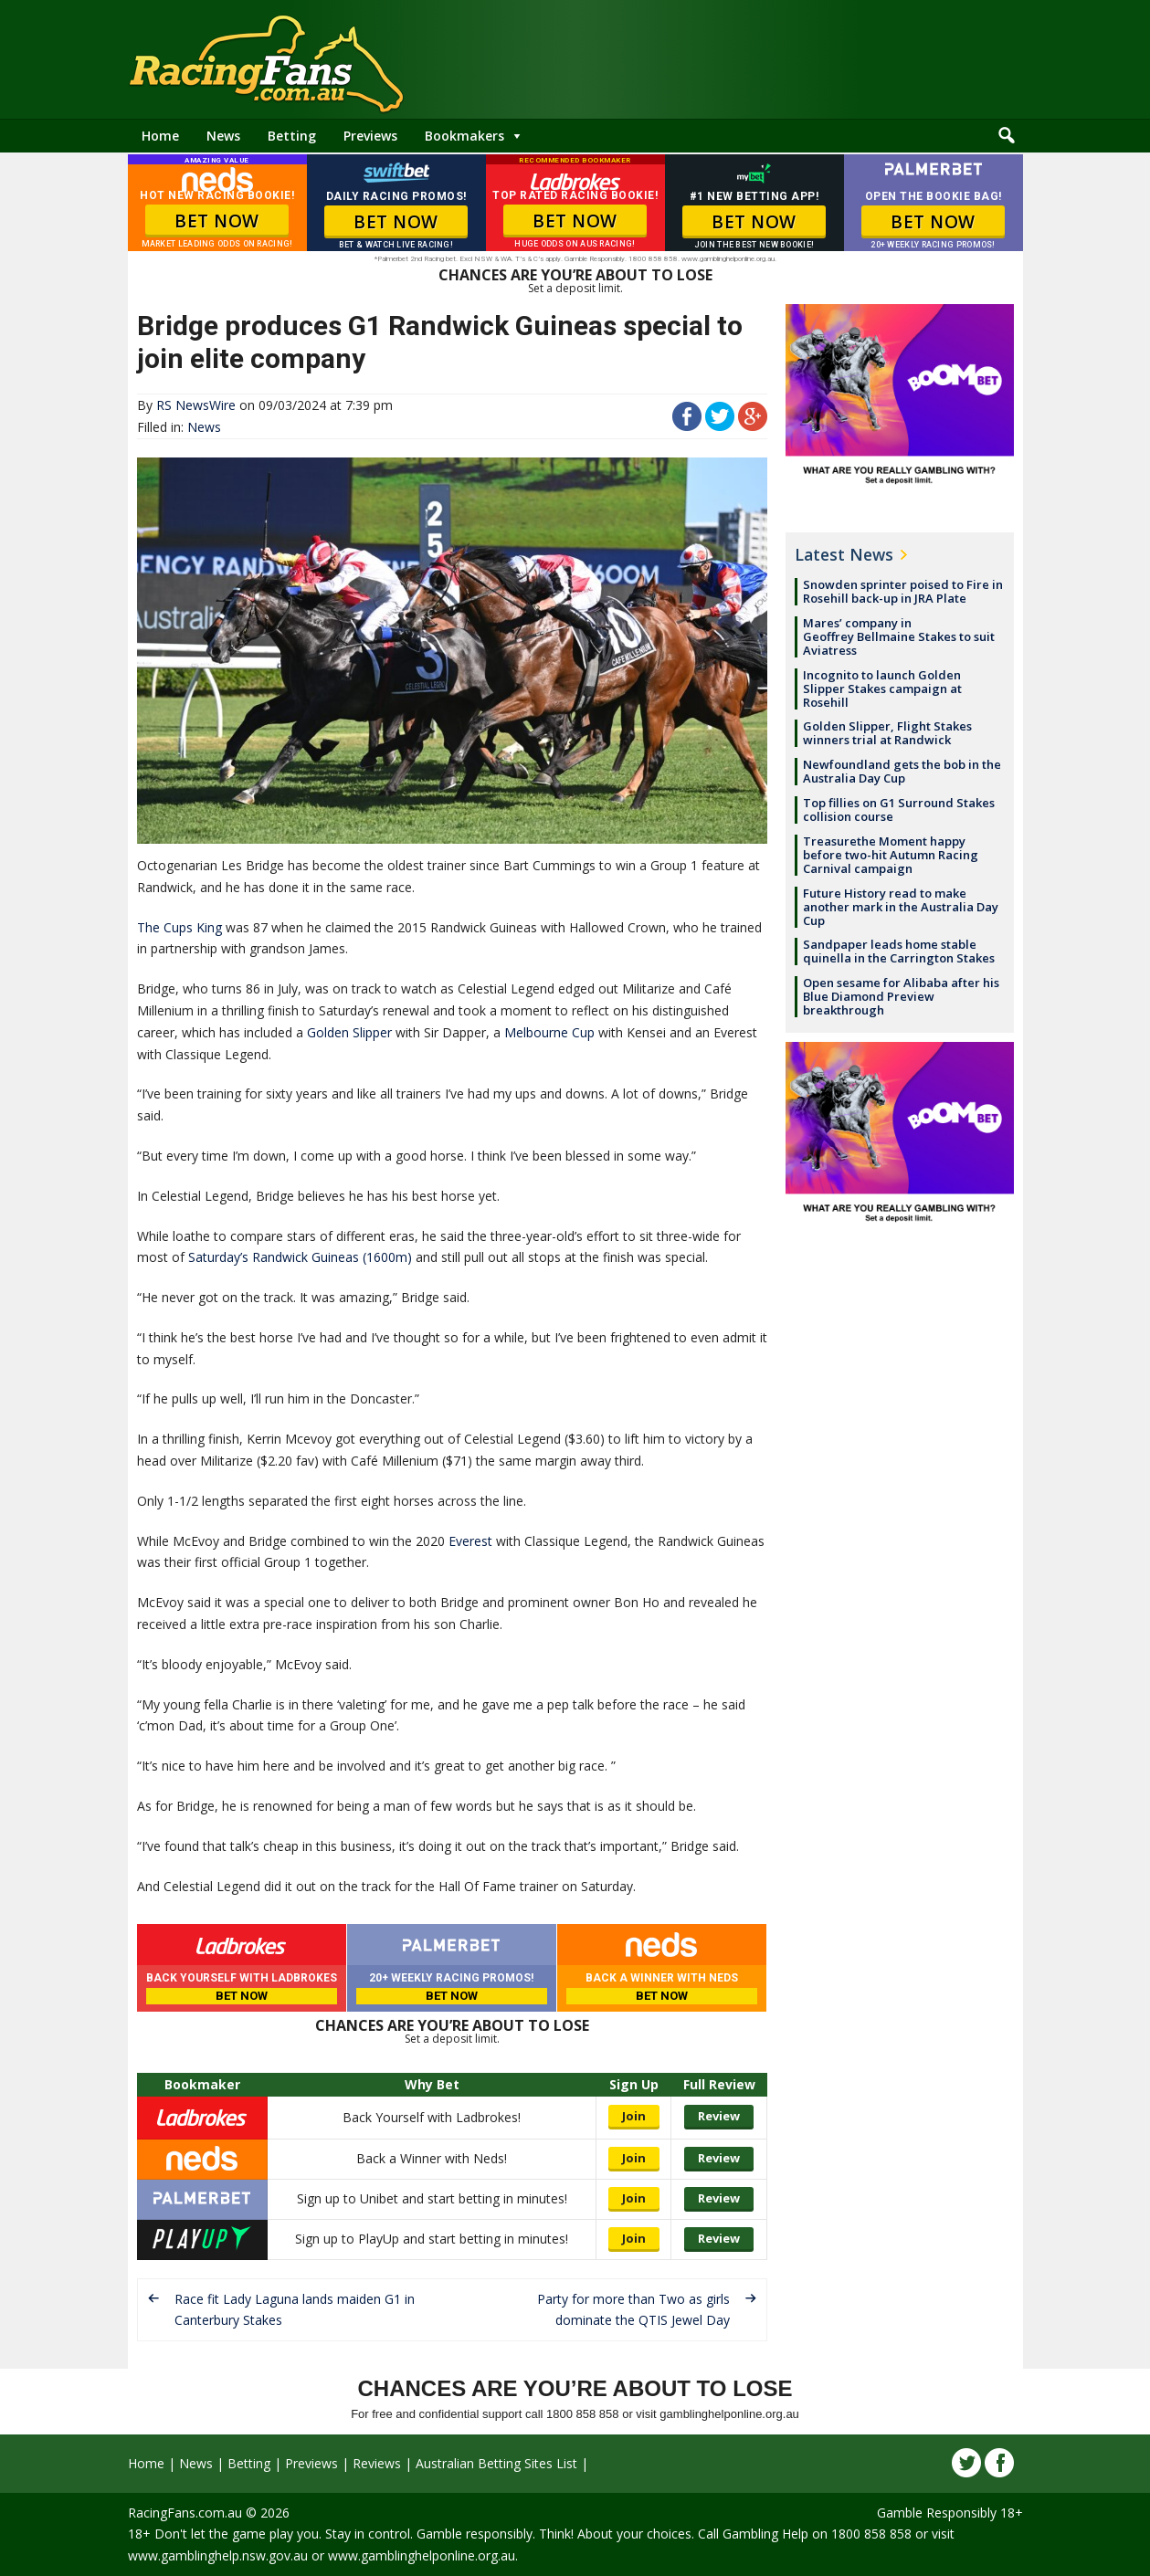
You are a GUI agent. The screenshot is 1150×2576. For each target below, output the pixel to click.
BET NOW (216, 221)
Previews (370, 135)
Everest (470, 1541)
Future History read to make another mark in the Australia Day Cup (900, 907)
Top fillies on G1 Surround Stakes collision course (899, 809)
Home (160, 135)
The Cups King (179, 927)
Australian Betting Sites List (496, 2463)
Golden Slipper (349, 1032)
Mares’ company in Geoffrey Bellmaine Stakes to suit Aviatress (899, 636)
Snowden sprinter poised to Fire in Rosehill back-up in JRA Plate (903, 591)
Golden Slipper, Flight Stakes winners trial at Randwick (887, 733)
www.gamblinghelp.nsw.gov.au (218, 2555)
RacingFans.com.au (185, 2512)
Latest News (844, 554)
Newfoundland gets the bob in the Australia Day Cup (902, 771)
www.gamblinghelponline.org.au (421, 2555)
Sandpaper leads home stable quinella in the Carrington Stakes (899, 951)
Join (634, 2116)
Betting (292, 135)
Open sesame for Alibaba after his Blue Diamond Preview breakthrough (901, 996)
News (223, 135)
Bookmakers (464, 135)
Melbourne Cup (549, 1032)
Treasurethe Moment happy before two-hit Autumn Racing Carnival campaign (890, 855)
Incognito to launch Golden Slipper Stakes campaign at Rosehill (882, 688)
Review (719, 2116)
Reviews (377, 2463)
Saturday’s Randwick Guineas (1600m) (300, 1257)
